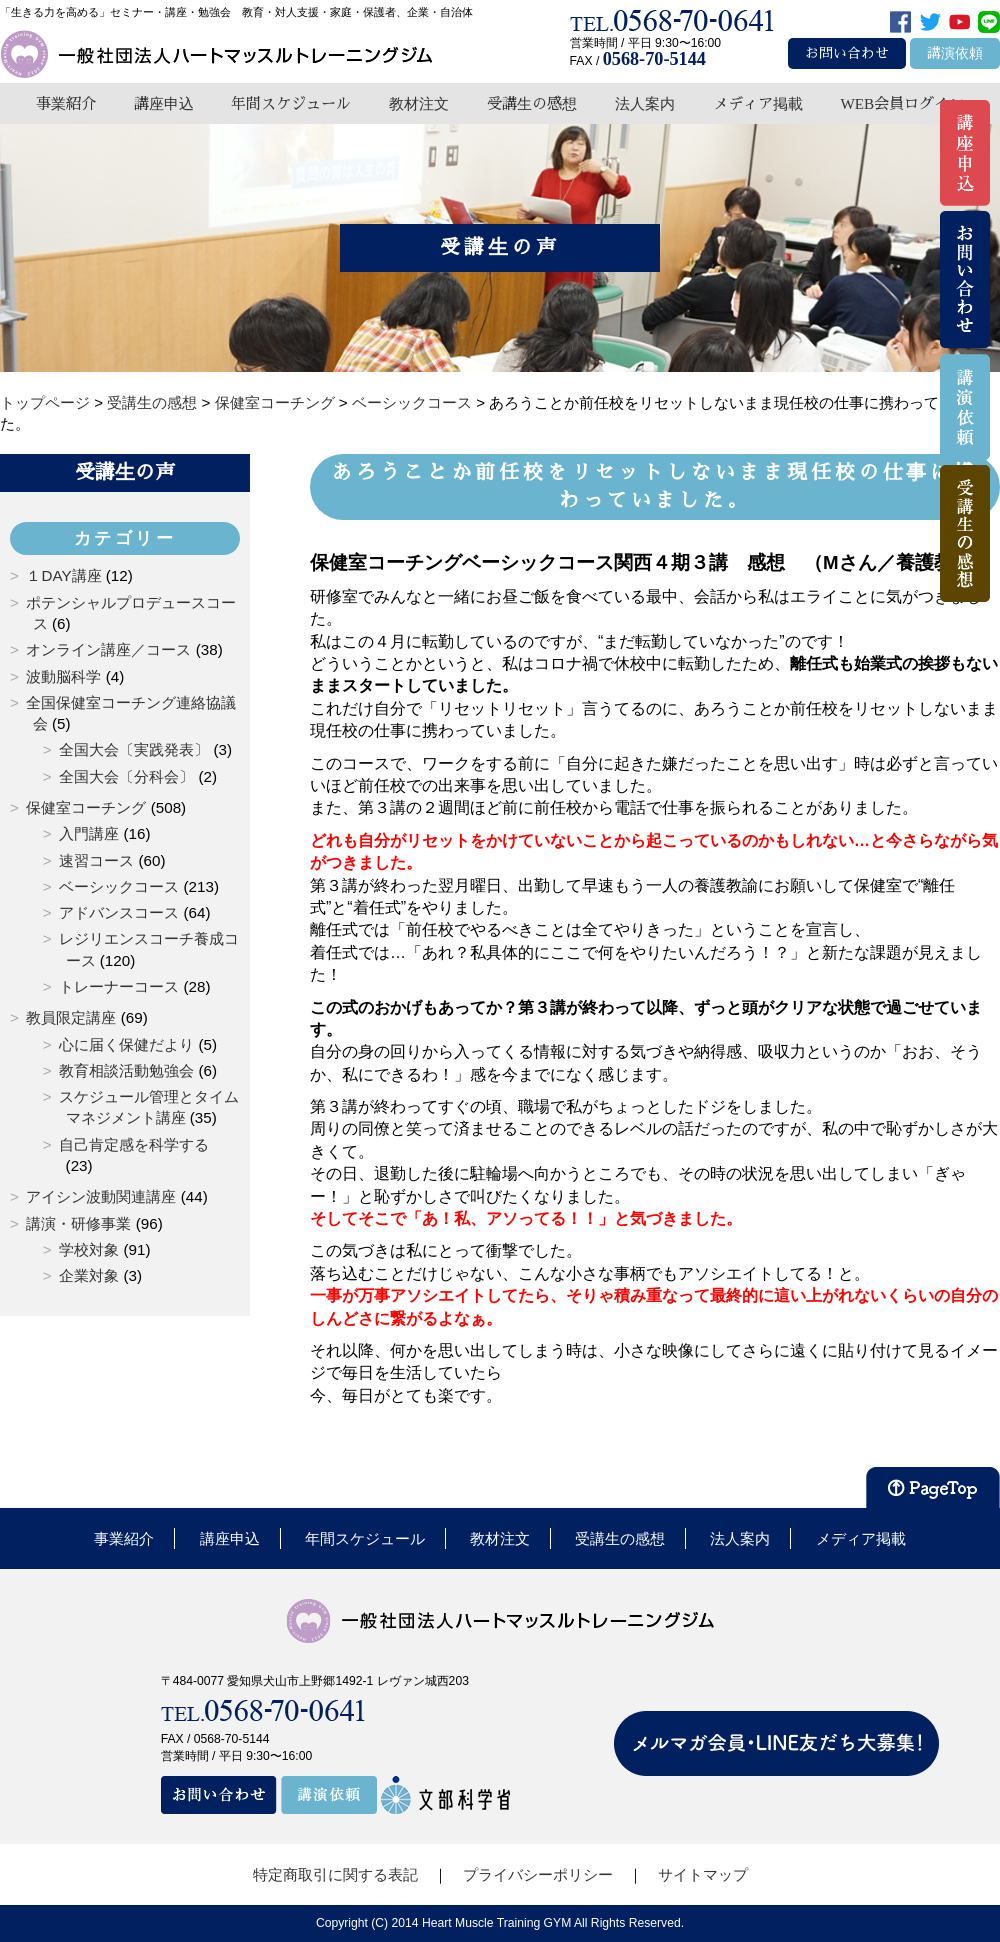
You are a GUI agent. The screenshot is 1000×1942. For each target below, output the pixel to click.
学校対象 (89, 1249)
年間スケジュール (291, 103)
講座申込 (164, 103)
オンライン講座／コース (108, 649)
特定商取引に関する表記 (335, 1874)
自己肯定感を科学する (134, 1144)
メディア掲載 (758, 103)
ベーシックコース (119, 886)
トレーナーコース (119, 986)
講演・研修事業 (78, 1223)
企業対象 (89, 1275)
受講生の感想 (532, 103)
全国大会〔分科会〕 (126, 776)
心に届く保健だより (126, 1044)
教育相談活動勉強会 (126, 1070)
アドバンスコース (119, 912)
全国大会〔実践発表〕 (134, 749)
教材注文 (419, 103)
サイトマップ (703, 1874)
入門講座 (89, 833)
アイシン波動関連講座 (101, 1196)
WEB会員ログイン (902, 103)
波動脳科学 (63, 676)
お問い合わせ (847, 53)
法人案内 (645, 103)
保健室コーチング (86, 807)
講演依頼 (955, 53)
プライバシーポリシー (538, 1874)
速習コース (96, 860)
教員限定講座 (71, 1017)
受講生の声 (125, 472)
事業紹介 (66, 103)
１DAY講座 (63, 575)
